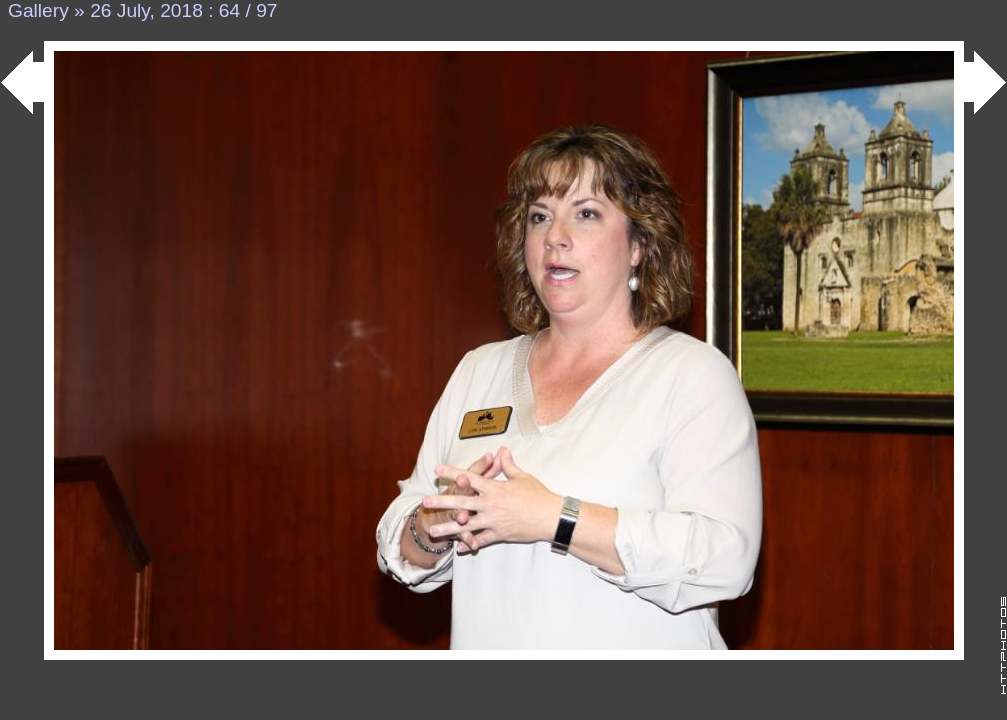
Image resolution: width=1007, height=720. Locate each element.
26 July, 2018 (146, 10)
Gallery (38, 10)
